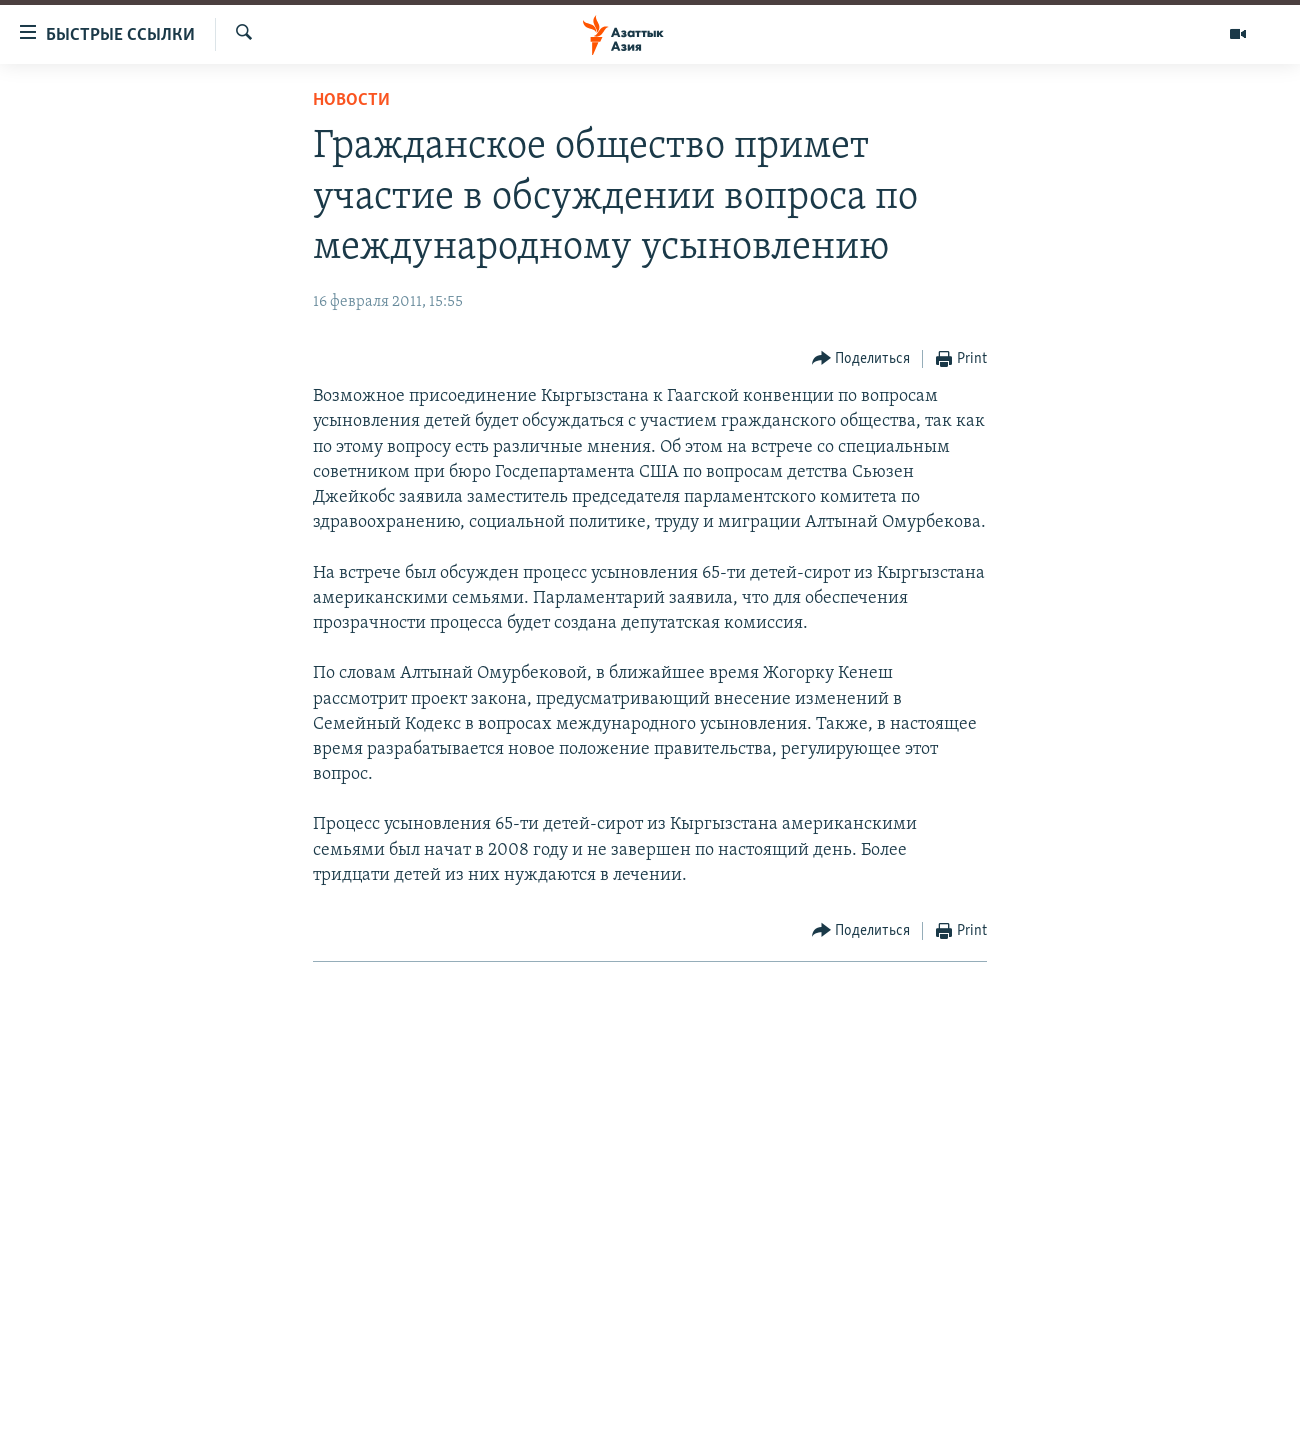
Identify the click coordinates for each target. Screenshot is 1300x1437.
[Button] (861, 359)
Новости (351, 100)
